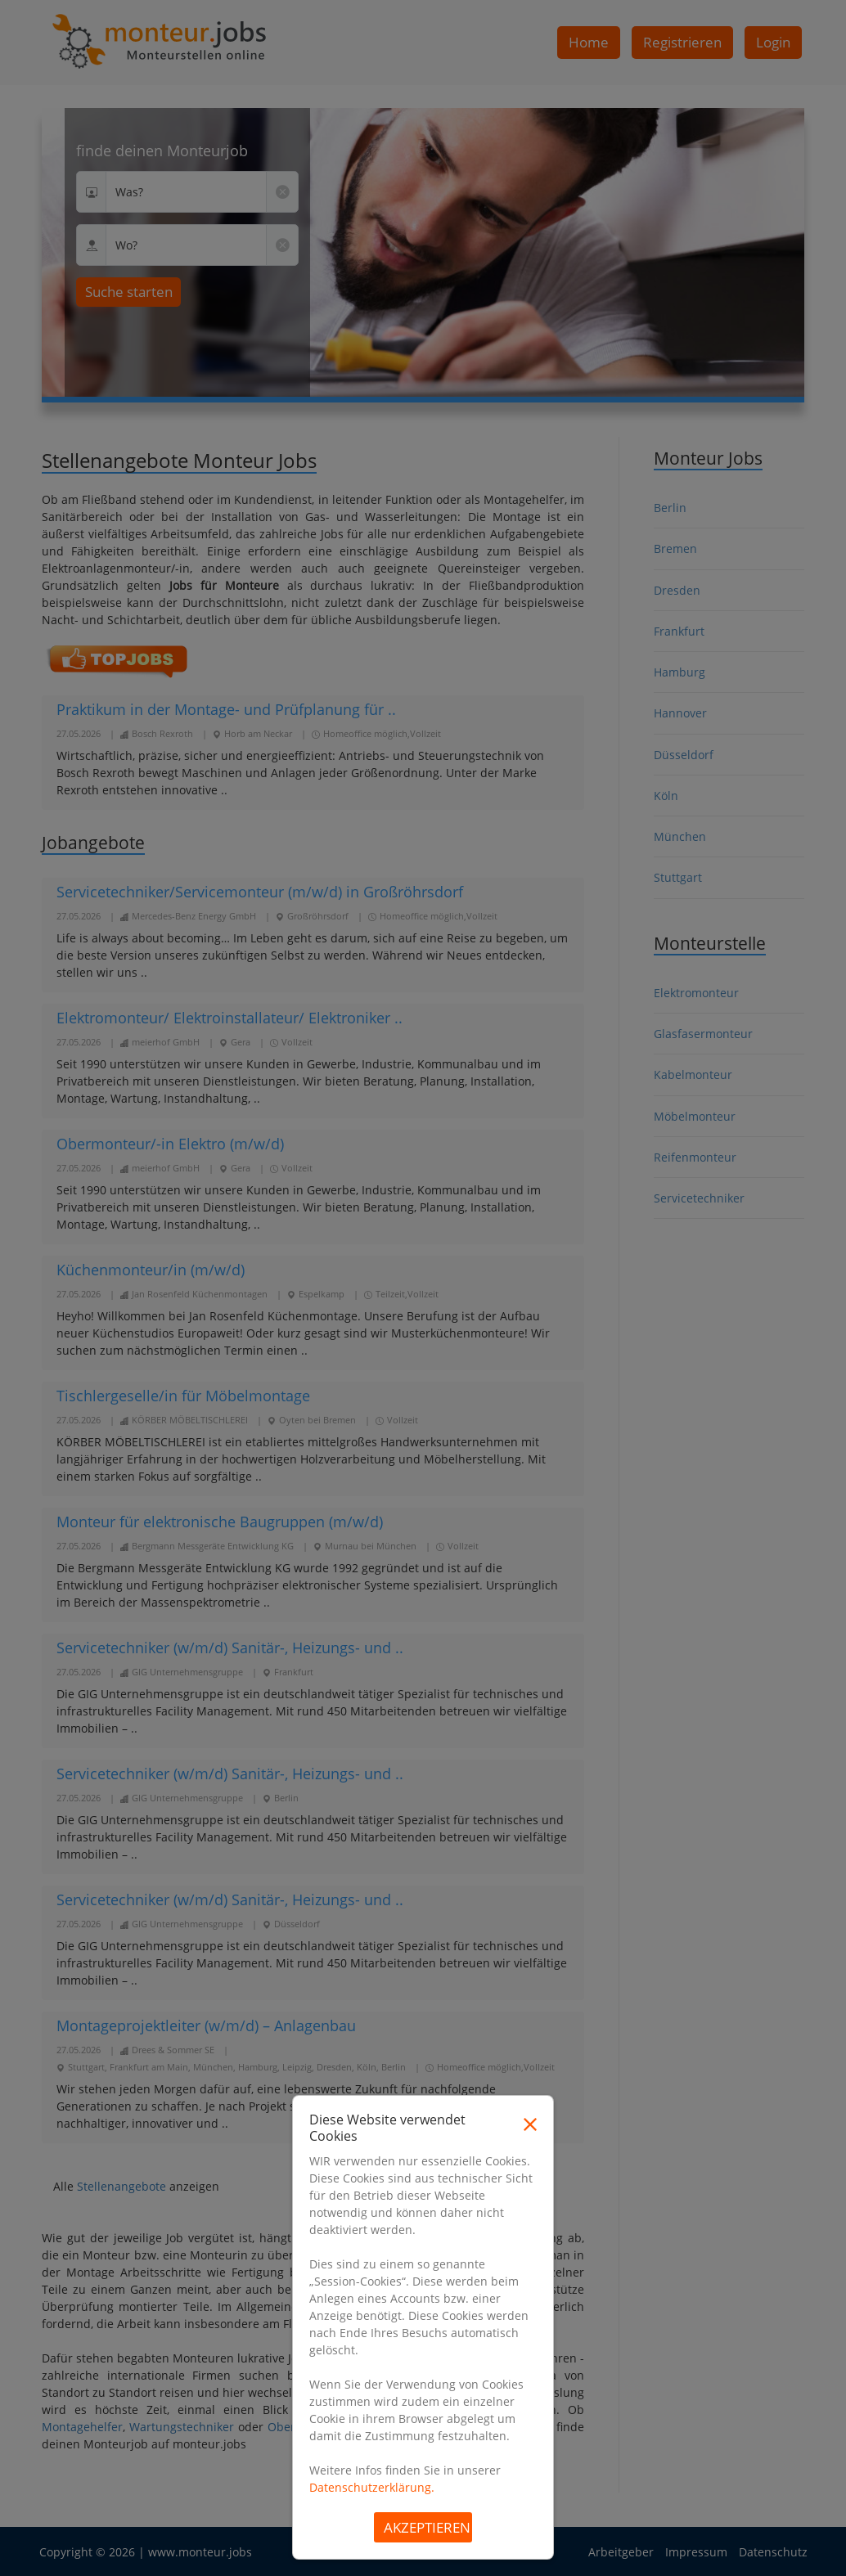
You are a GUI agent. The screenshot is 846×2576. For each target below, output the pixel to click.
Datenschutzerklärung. (371, 2487)
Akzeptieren (427, 2527)
